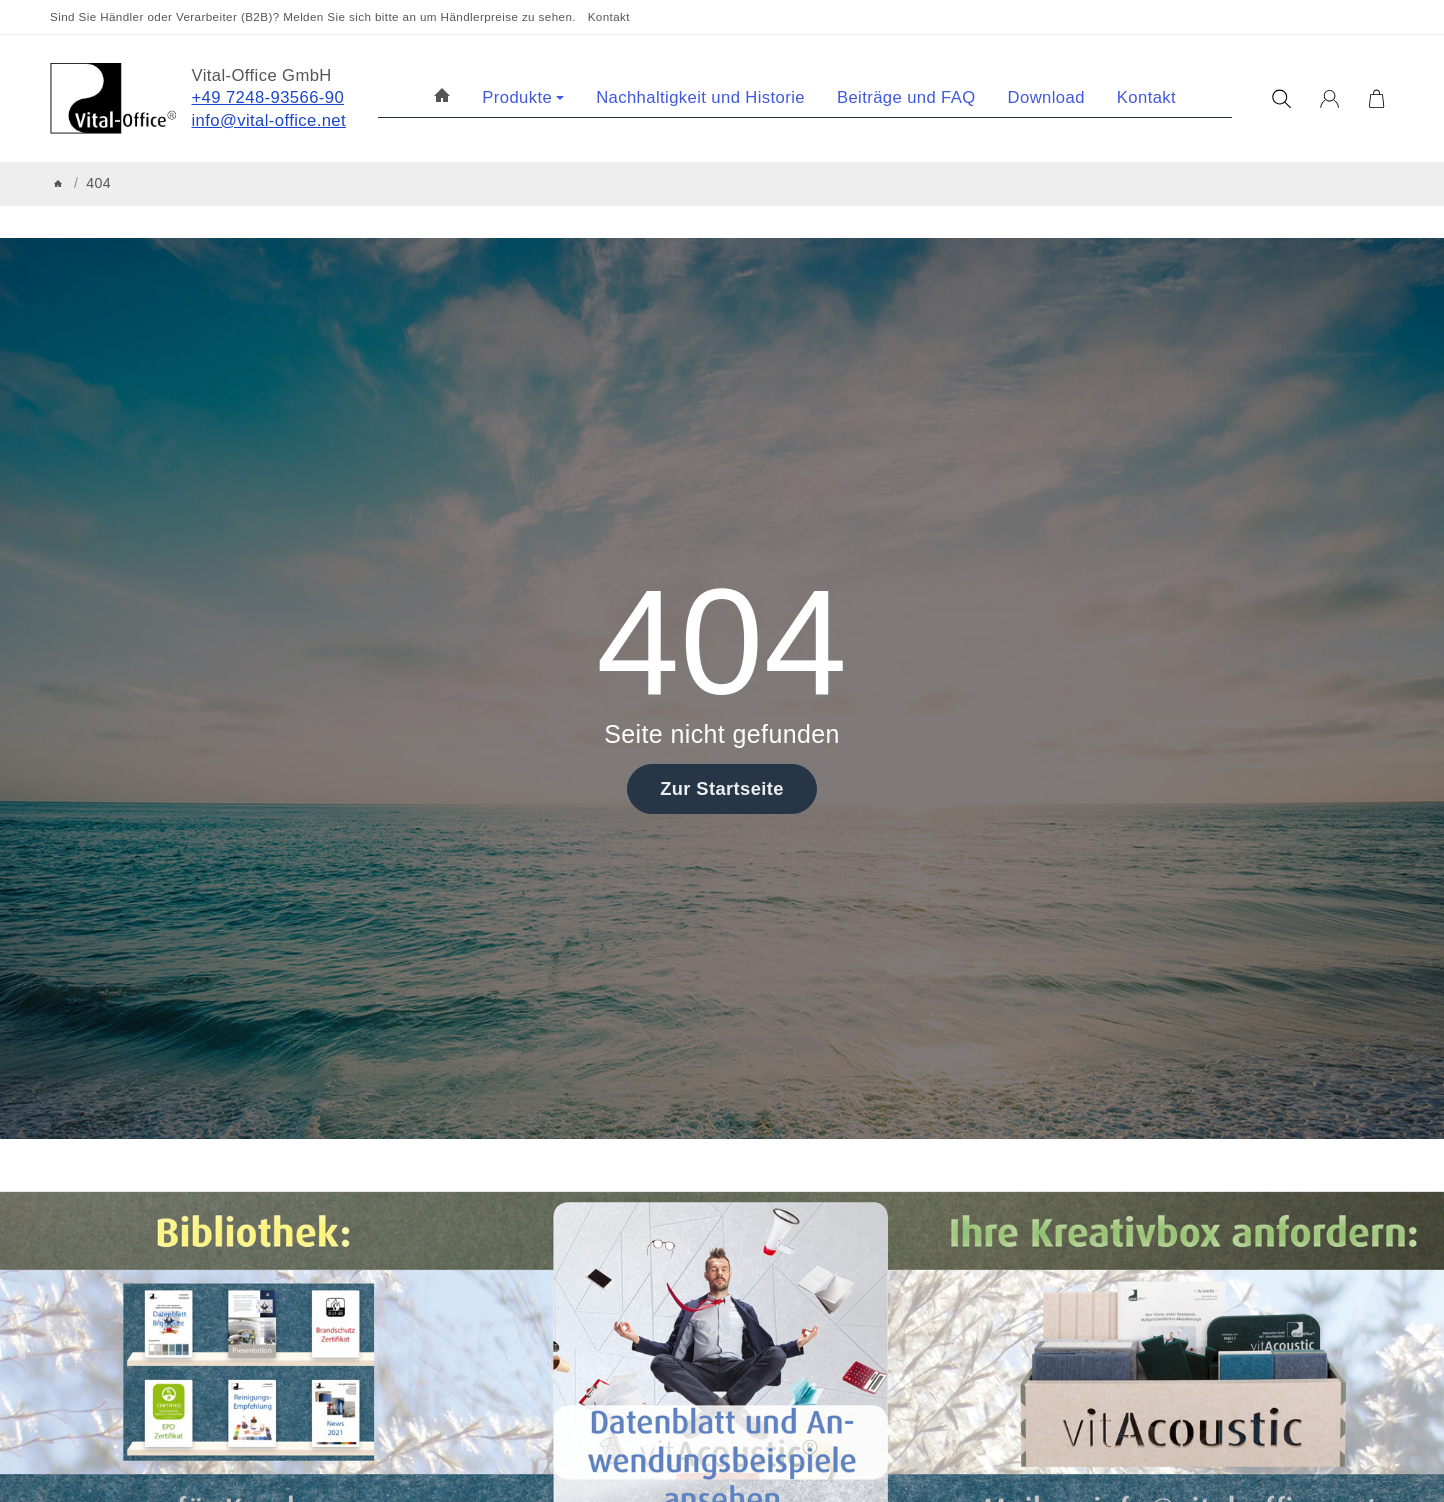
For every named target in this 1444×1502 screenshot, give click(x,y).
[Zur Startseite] (113, 98)
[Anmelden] (1329, 99)
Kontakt (609, 16)
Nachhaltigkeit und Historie (700, 97)
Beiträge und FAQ (906, 97)
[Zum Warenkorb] (1376, 99)
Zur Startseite (722, 788)
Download (1046, 97)
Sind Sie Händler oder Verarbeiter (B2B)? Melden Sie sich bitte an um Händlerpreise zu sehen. (313, 16)
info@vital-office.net (269, 120)
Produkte (523, 97)
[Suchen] (1281, 99)
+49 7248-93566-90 (268, 97)
